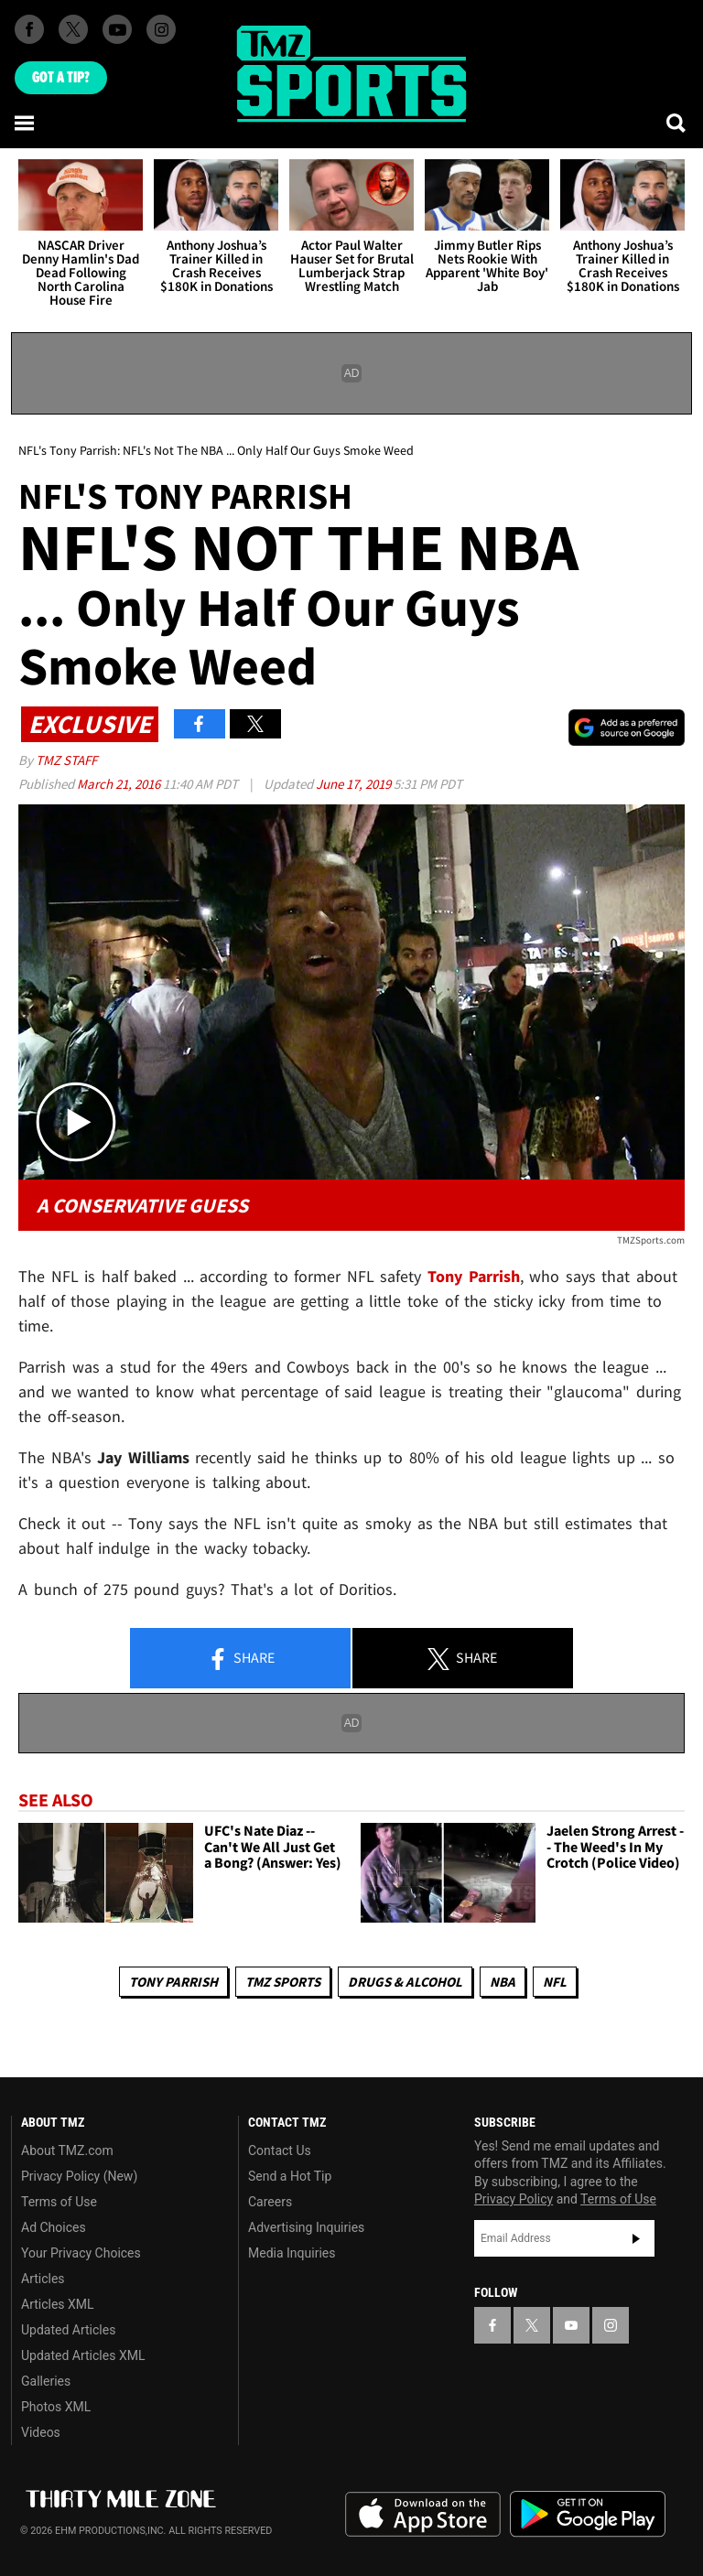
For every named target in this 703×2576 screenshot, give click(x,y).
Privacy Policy (513, 2199)
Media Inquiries (291, 2253)
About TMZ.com (67, 2150)
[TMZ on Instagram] (161, 29)
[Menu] (25, 122)
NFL (555, 1981)
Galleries (45, 2381)
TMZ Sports (282, 1981)
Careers (270, 2201)
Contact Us (279, 2150)
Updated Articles (68, 2330)
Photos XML (56, 2406)
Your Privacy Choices (81, 2253)
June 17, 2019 (355, 783)
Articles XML (57, 2304)
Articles (43, 2278)
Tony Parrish (173, 1981)
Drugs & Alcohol (405, 1981)
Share (241, 1659)
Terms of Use (59, 2201)
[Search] (677, 122)
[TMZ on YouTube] (571, 2325)
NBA (502, 1981)
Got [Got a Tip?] (61, 78)
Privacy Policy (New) (79, 2176)
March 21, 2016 (120, 783)
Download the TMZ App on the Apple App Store (423, 2515)
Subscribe (636, 2238)
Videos (40, 2432)
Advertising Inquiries (306, 2227)
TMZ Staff (66, 760)
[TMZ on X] (73, 29)
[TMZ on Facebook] (29, 29)
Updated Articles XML (83, 2355)
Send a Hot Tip (289, 2176)
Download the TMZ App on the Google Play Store (587, 2514)
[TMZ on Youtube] (117, 29)
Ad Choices (53, 2227)
